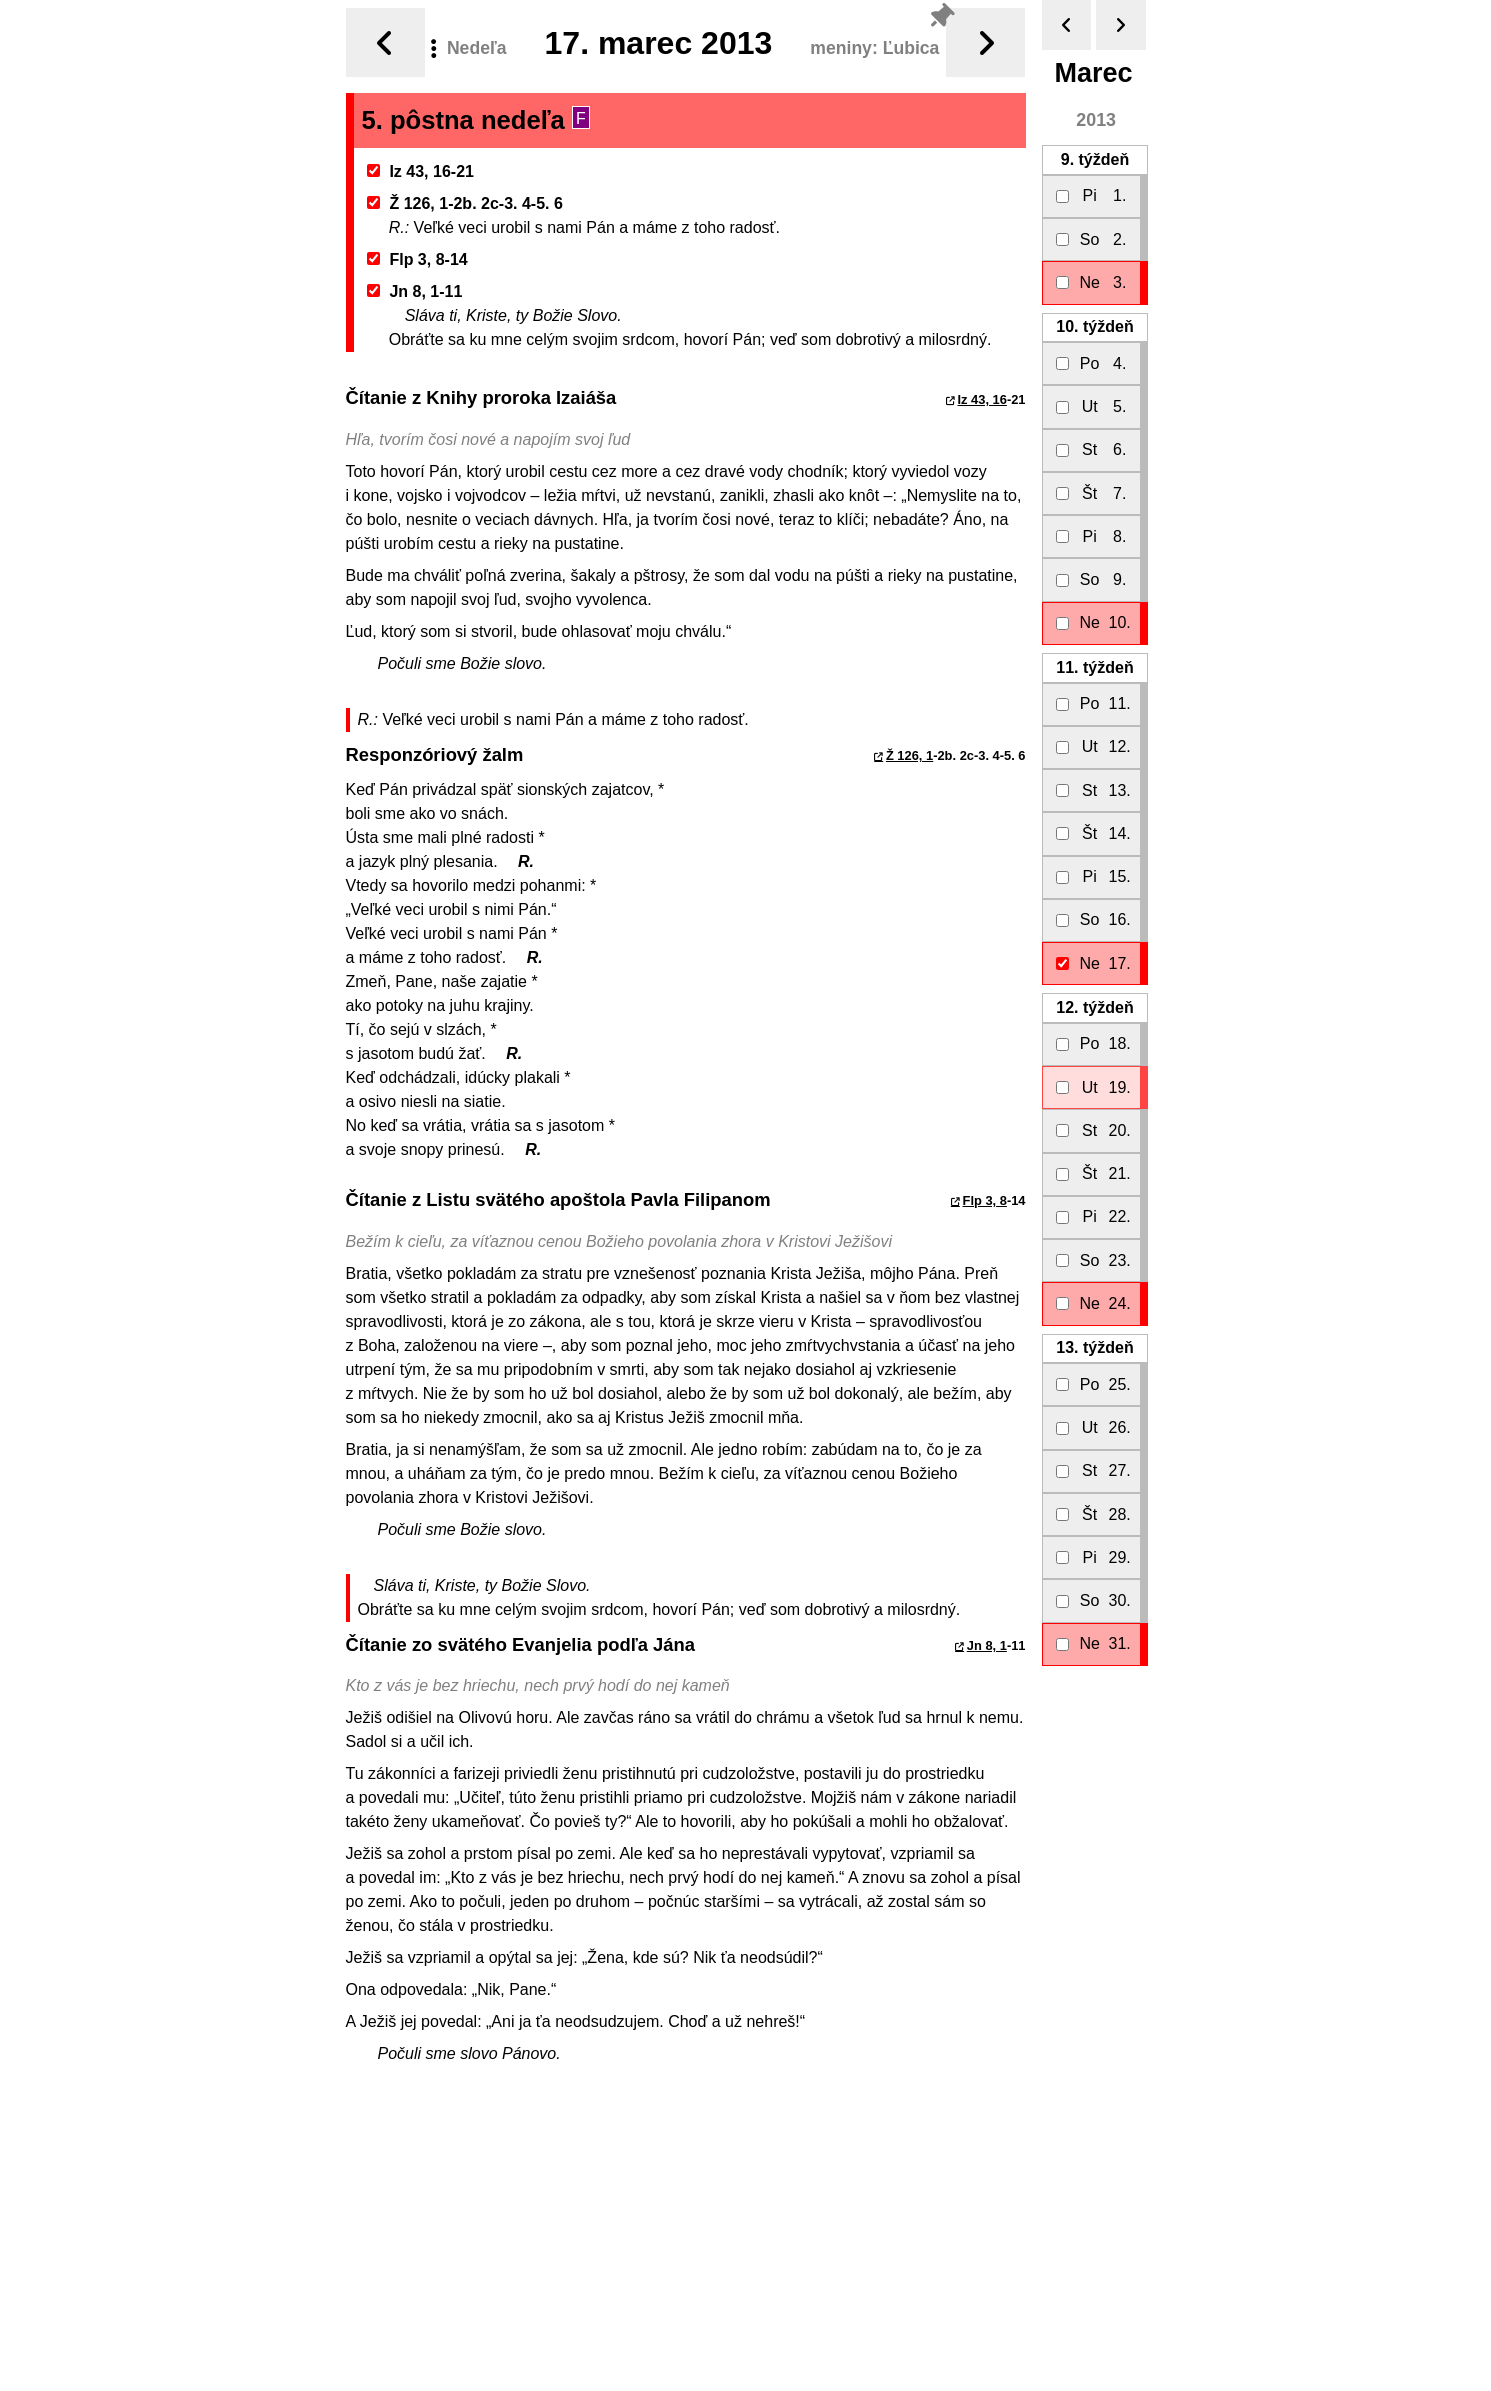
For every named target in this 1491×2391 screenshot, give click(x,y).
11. (1094, 667)
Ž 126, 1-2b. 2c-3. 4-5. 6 (465, 203)
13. (1094, 1347)
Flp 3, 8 (985, 1200)
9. (1095, 159)
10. (1094, 326)
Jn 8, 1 (987, 1645)
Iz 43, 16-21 (420, 171)
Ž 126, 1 (909, 755)
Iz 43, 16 (982, 399)
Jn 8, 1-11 (414, 291)
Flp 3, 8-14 (417, 259)
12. (1094, 1007)
